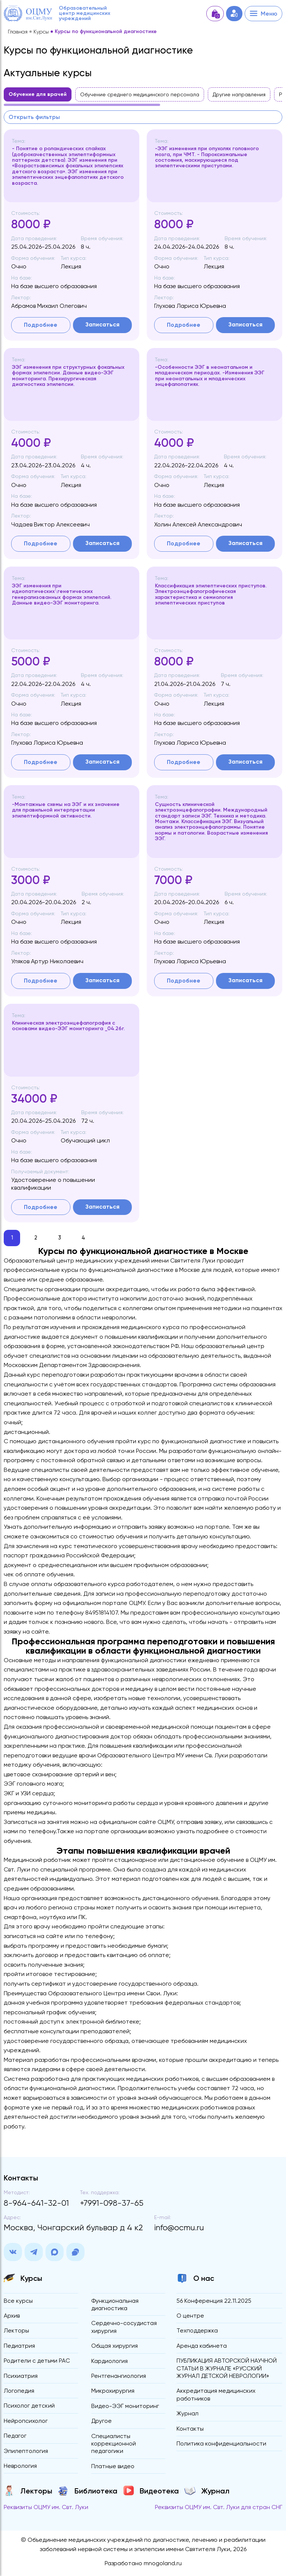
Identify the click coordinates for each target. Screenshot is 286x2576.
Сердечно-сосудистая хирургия (124, 2328)
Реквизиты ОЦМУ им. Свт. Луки (46, 2510)
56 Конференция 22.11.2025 (214, 2301)
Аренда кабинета (202, 2347)
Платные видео (113, 2469)
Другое (101, 2423)
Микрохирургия (112, 2393)
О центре (190, 2317)
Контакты (190, 2431)
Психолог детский (29, 2408)
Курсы (41, 31)
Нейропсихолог (26, 2423)
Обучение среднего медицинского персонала (139, 94)
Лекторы (16, 2332)
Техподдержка (198, 2332)
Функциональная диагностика (115, 2305)
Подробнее (40, 325)
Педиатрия (19, 2347)
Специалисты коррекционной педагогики (113, 2446)
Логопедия (19, 2392)
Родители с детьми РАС (37, 2362)
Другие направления (239, 94)
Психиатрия (21, 2377)
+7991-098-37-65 (111, 2204)
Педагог (15, 2438)
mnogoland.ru (163, 2566)
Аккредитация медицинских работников (216, 2397)
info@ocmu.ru (179, 2229)
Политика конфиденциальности (222, 2446)
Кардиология (109, 2362)
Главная (18, 31)
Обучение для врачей (38, 94)
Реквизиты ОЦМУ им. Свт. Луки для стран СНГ (218, 2510)
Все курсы (18, 2301)
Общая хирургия (114, 2347)
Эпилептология (26, 2453)
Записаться (102, 325)
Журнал (187, 2415)
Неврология (20, 2468)
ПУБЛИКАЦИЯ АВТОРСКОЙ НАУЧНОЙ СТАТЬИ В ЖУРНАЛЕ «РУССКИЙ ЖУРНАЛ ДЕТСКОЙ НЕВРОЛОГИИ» (227, 2370)
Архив (12, 2317)
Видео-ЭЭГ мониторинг (125, 2408)
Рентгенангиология (118, 2378)
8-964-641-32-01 (36, 2204)
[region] (143, 96)
